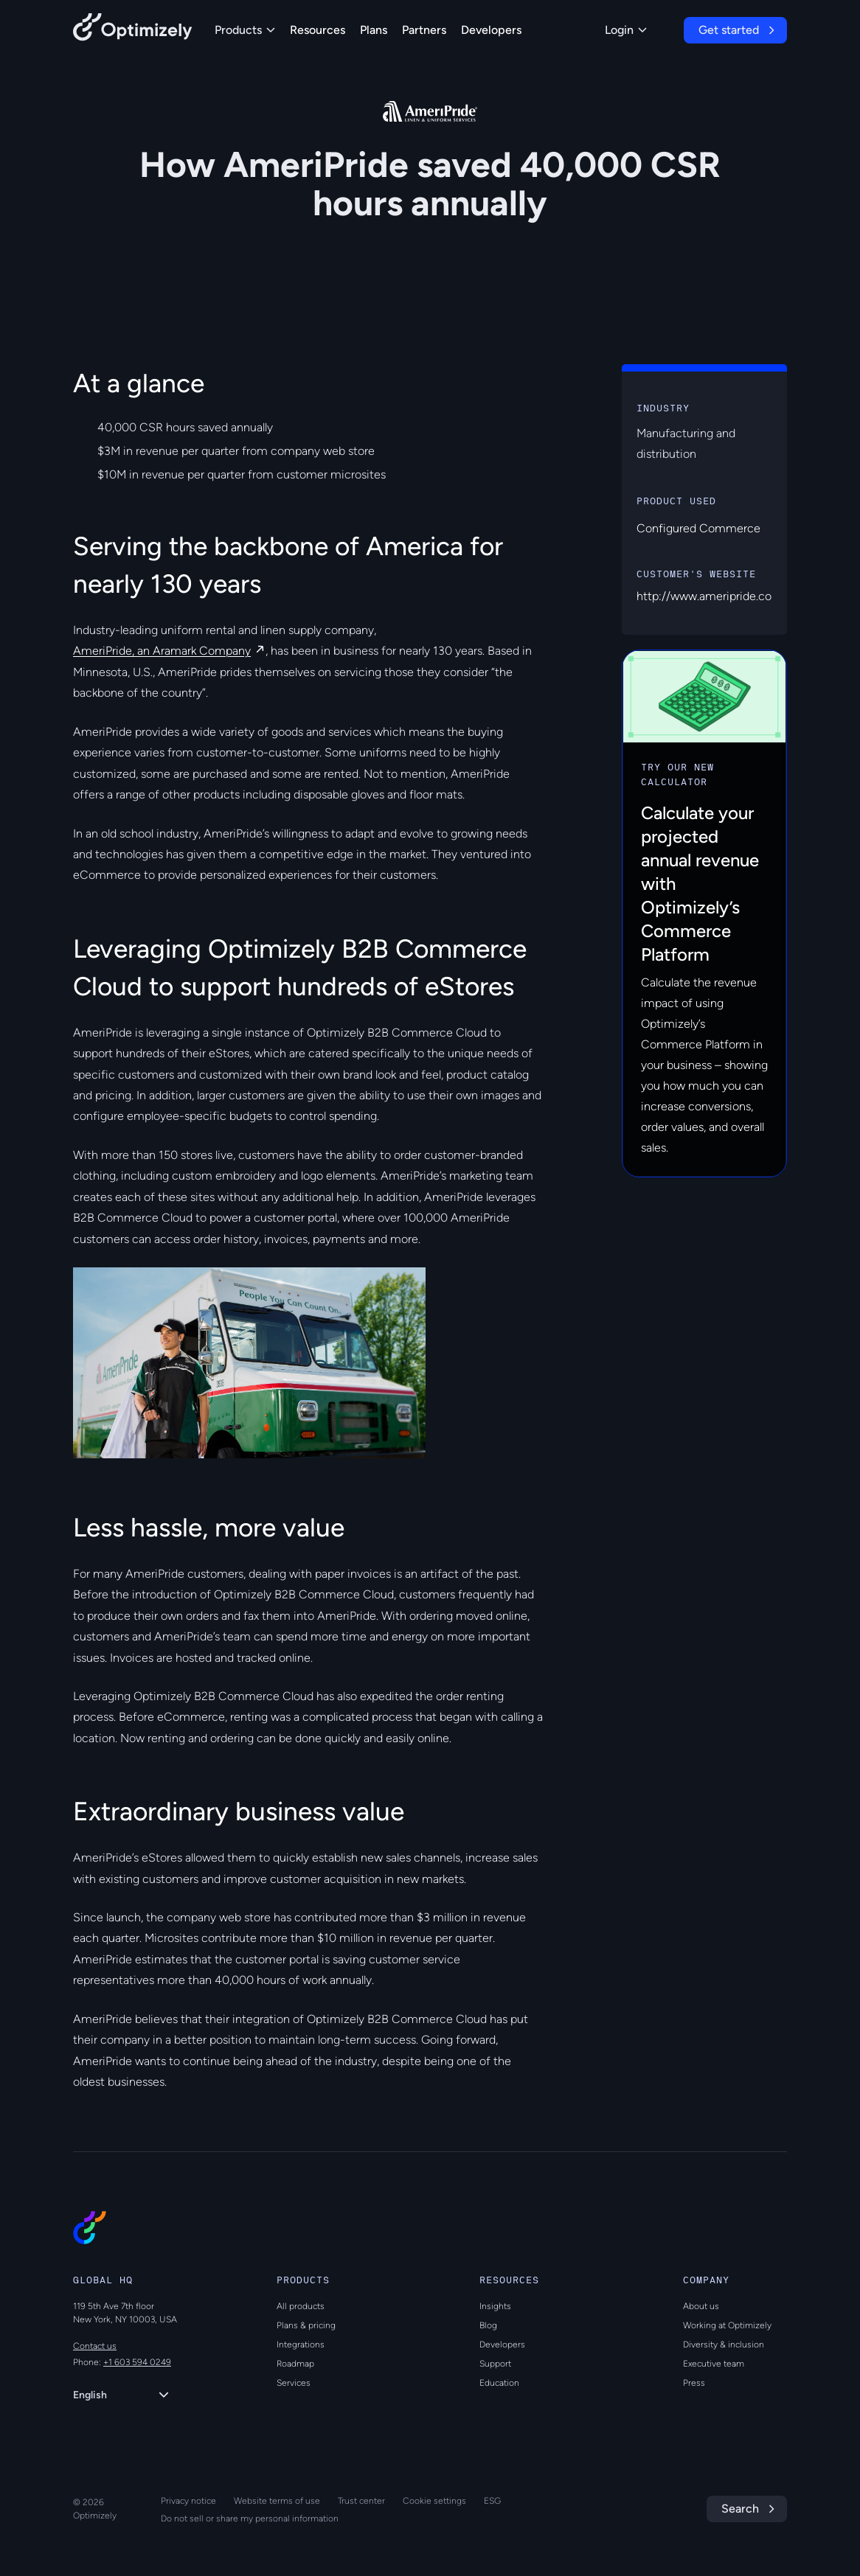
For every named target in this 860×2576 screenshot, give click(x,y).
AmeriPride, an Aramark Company (162, 651)
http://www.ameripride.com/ (712, 596)
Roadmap (295, 2364)
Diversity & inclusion (723, 2344)
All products (301, 2306)
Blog (488, 2325)
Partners (424, 30)
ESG (492, 2501)
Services (294, 2383)
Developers (491, 30)
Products (245, 30)
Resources (317, 30)
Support (495, 2364)
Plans (373, 30)
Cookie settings (434, 2501)
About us (701, 2306)
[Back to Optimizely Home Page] (133, 29)
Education (499, 2383)
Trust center (361, 2501)
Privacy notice (188, 2501)
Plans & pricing (306, 2325)
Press (694, 2383)
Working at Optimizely (727, 2325)
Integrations (301, 2344)
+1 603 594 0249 (137, 2362)
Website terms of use (277, 2501)
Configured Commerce (698, 528)
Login (626, 30)
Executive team (713, 2364)
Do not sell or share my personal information (250, 2518)
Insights (495, 2306)
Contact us (95, 2346)
